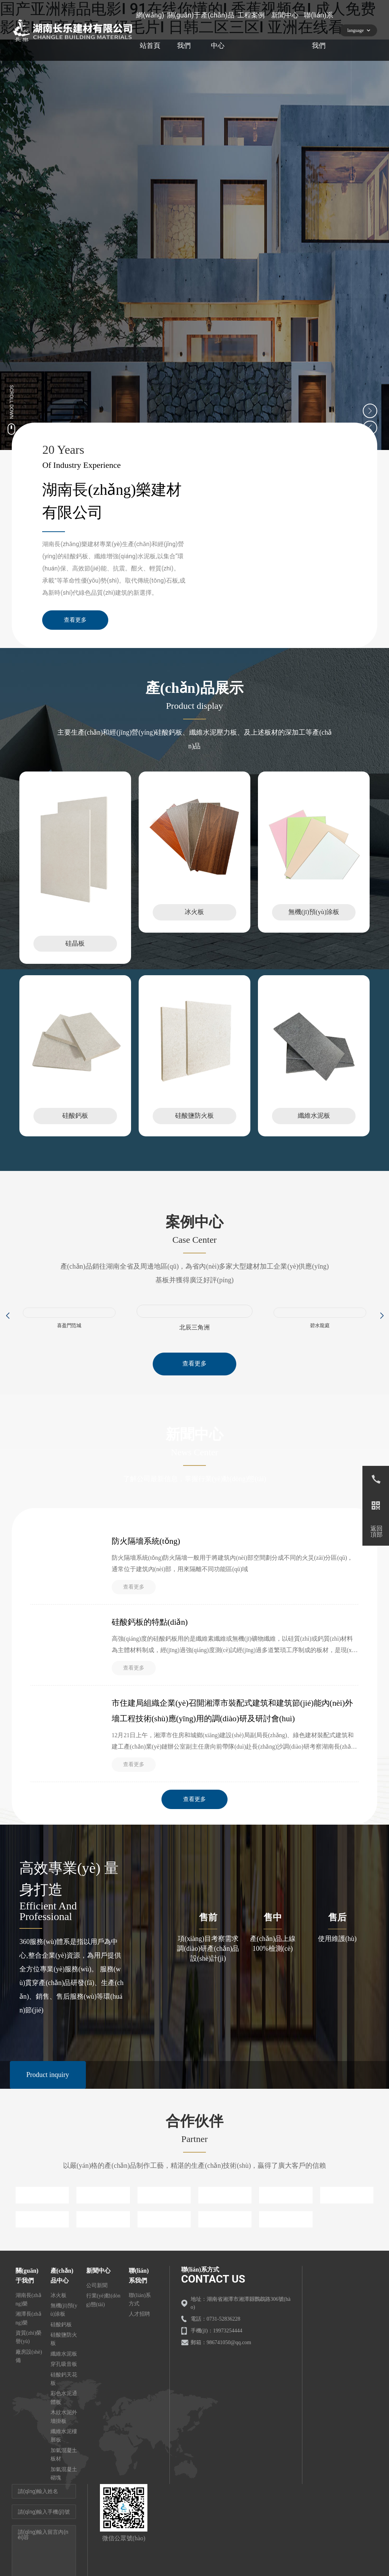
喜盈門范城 (69, 1336)
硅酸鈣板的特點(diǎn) (151, 1636)
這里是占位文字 (75, 925)
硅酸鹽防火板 (194, 1126)
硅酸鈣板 (75, 1126)
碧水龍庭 (319, 1336)
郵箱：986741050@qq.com (221, 2365)
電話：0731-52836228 (215, 2342)
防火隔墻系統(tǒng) (147, 1552)
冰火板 (194, 918)
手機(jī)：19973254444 (216, 2354)
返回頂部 (376, 1532)
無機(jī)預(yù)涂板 (314, 918)
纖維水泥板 (314, 1126)
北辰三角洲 (194, 1338)
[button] (7, 1326)
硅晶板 (75, 950)
